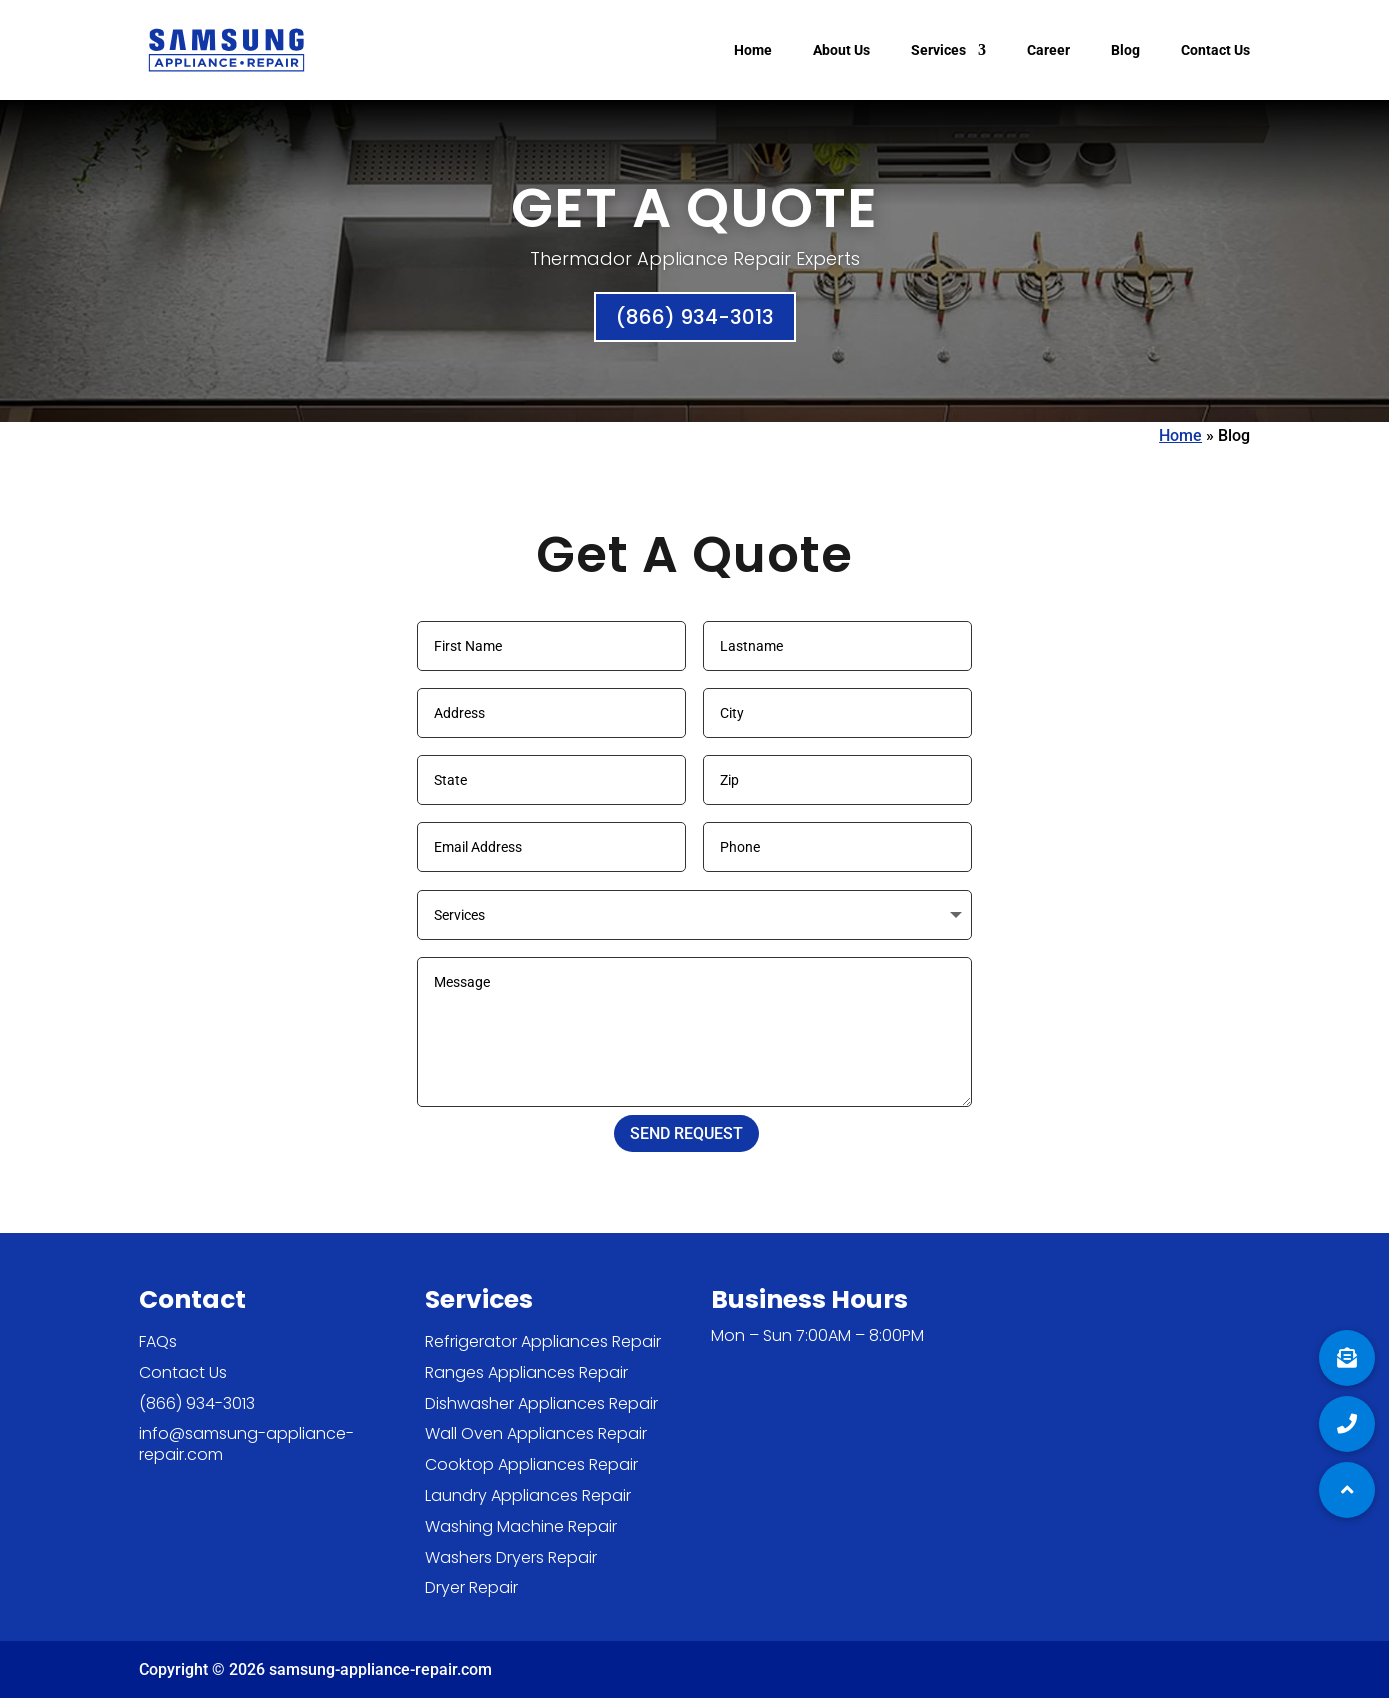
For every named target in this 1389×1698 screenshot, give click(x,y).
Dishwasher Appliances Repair (541, 1403)
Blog (1125, 50)
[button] (1347, 1490)
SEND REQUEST (686, 1133)
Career (1048, 50)
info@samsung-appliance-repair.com (246, 1444)
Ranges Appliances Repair (526, 1372)
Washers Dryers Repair (511, 1557)
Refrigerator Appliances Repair (543, 1341)
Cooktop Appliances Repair (531, 1464)
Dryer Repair (471, 1587)
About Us (841, 50)
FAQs (158, 1341)
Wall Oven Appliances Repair (536, 1433)
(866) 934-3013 (695, 317)
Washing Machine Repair (521, 1526)
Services (938, 50)
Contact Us (1215, 50)
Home (753, 50)
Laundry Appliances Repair (528, 1495)
